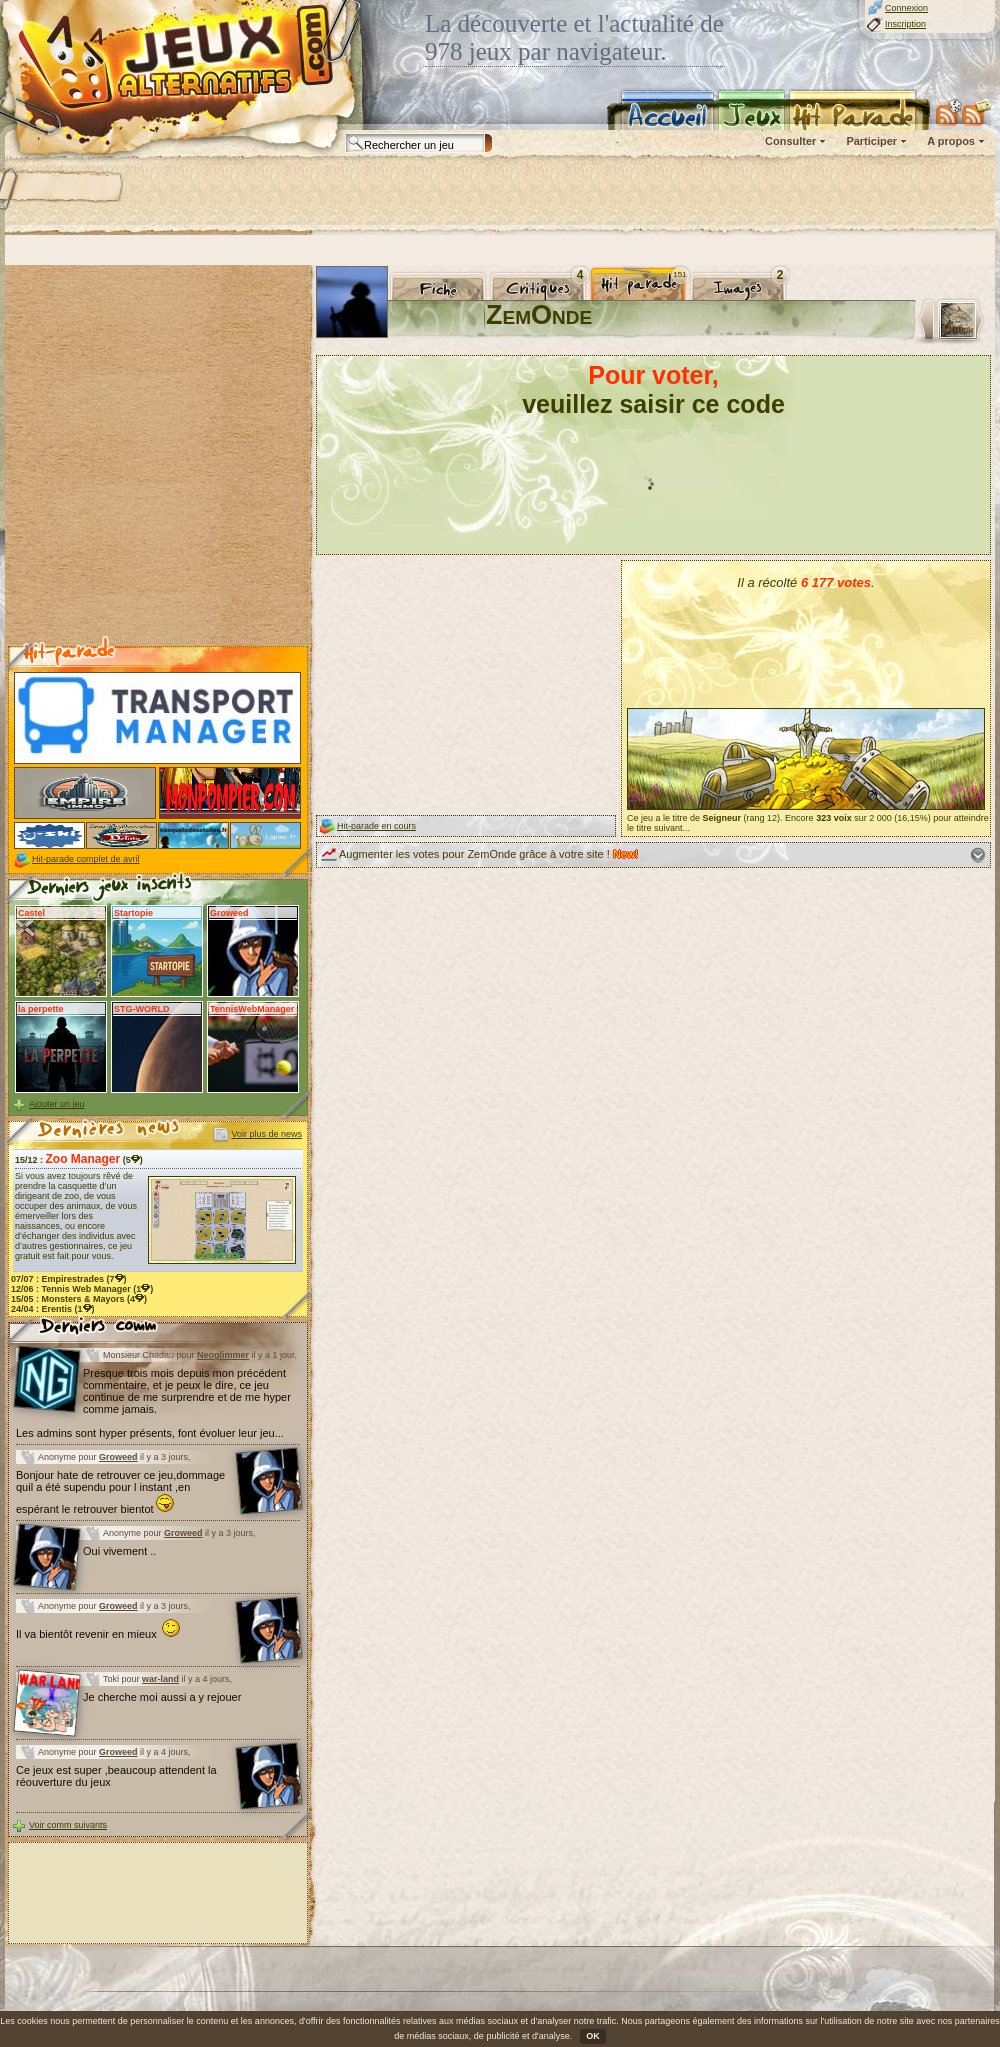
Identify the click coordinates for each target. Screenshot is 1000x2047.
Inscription (905, 24)
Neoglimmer (223, 1355)
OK (593, 2036)
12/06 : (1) (82, 1289)
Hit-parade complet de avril (86, 859)
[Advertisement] (257, 195)
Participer (871, 141)
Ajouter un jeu (57, 1104)
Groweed (118, 1457)
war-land (160, 1679)
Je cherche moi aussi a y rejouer (162, 1697)
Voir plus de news (266, 1134)
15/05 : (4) (79, 1299)
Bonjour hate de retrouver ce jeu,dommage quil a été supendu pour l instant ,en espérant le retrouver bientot (120, 1492)
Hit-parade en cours (376, 826)
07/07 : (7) (69, 1279)
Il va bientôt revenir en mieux (98, 1634)
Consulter (790, 141)
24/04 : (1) (53, 1309)
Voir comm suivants (68, 1825)
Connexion (906, 8)
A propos (951, 141)
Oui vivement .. (119, 1551)
